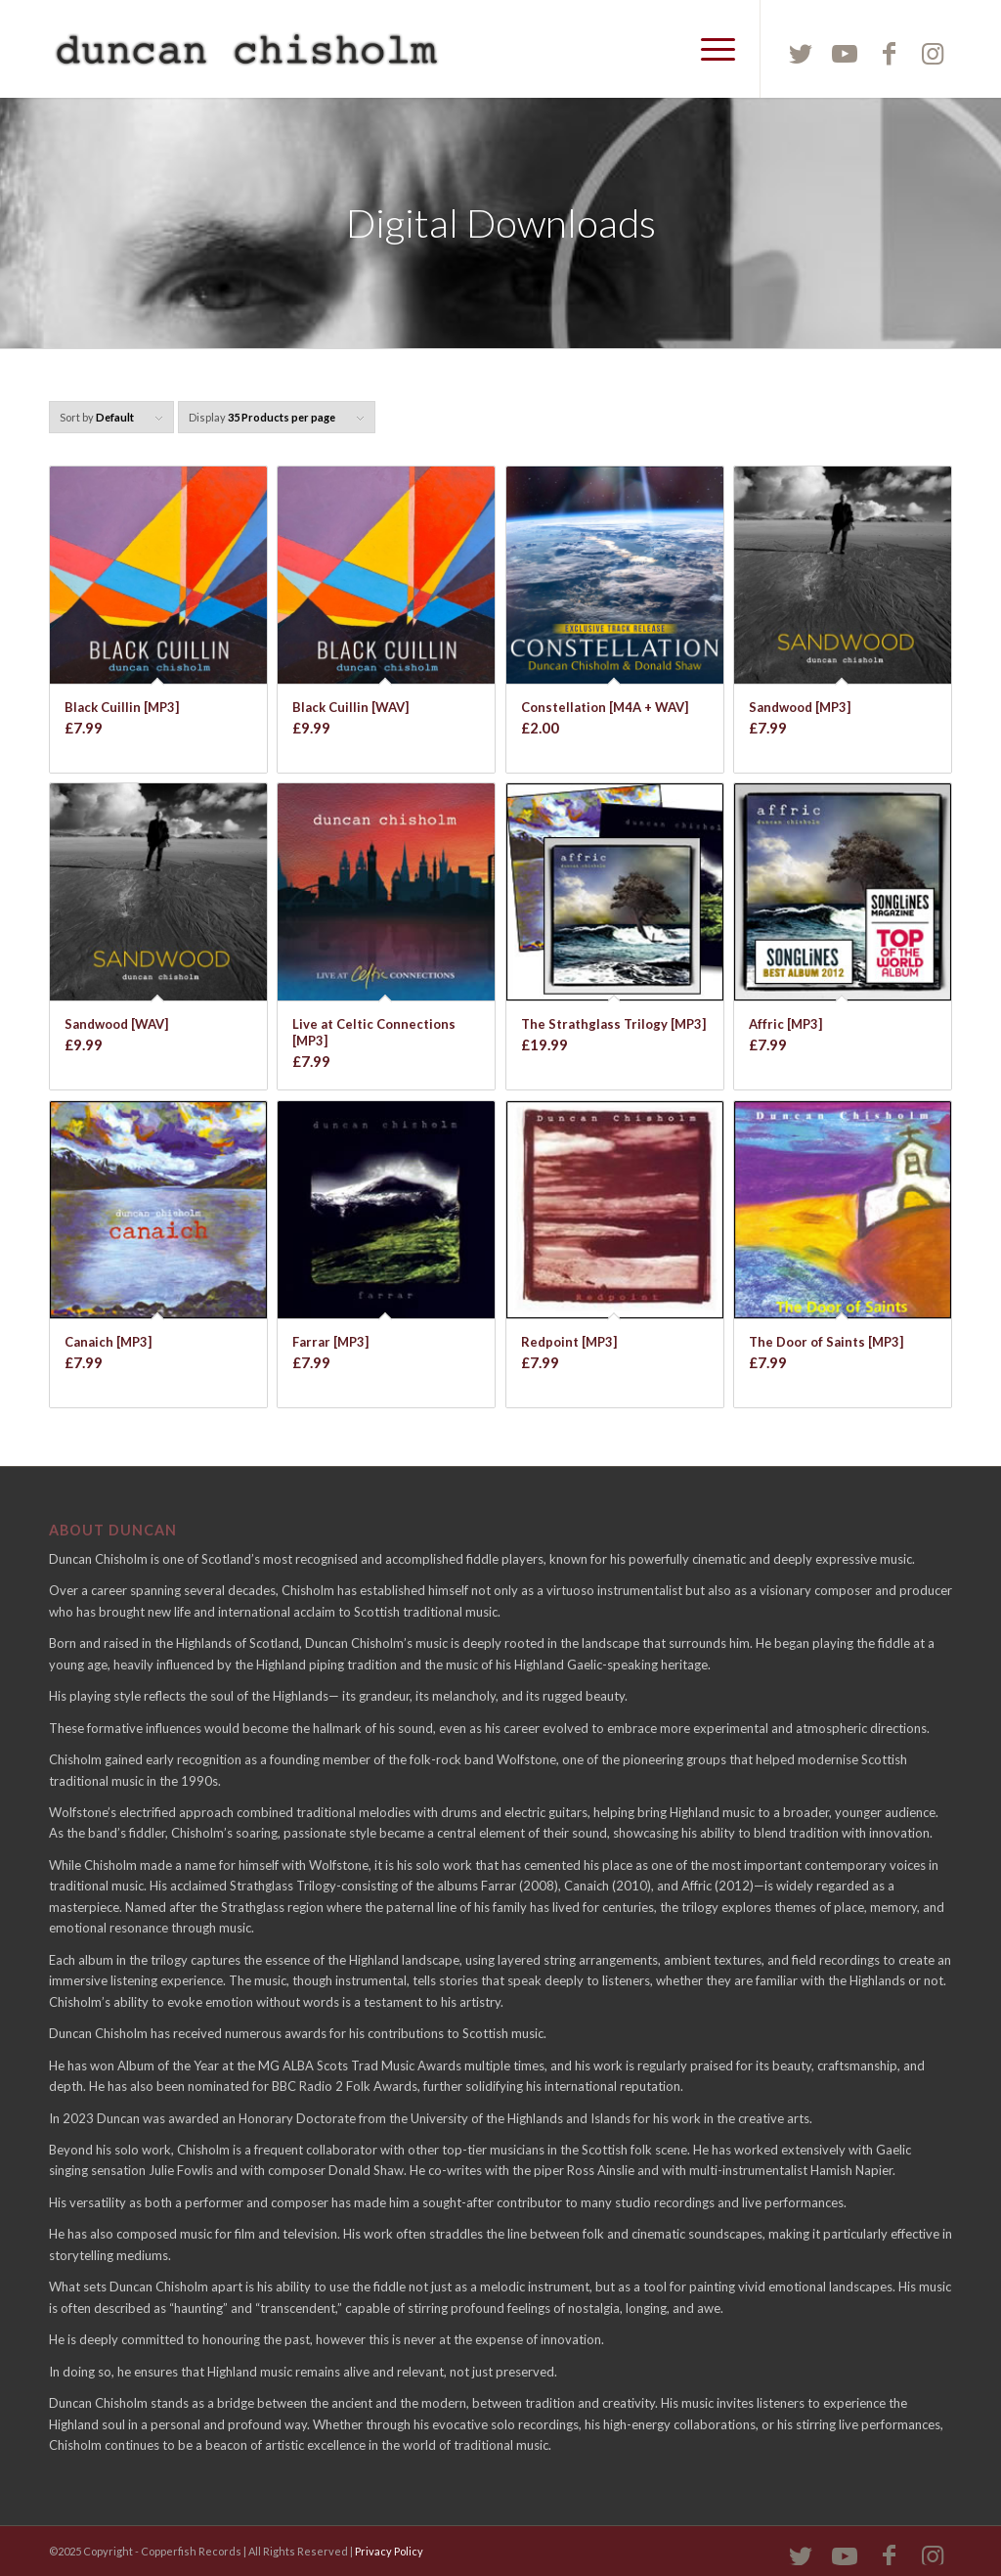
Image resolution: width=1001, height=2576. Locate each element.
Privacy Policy (389, 2551)
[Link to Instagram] (932, 52)
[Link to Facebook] (888, 52)
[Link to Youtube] (844, 52)
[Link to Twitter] (800, 52)
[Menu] (711, 49)
